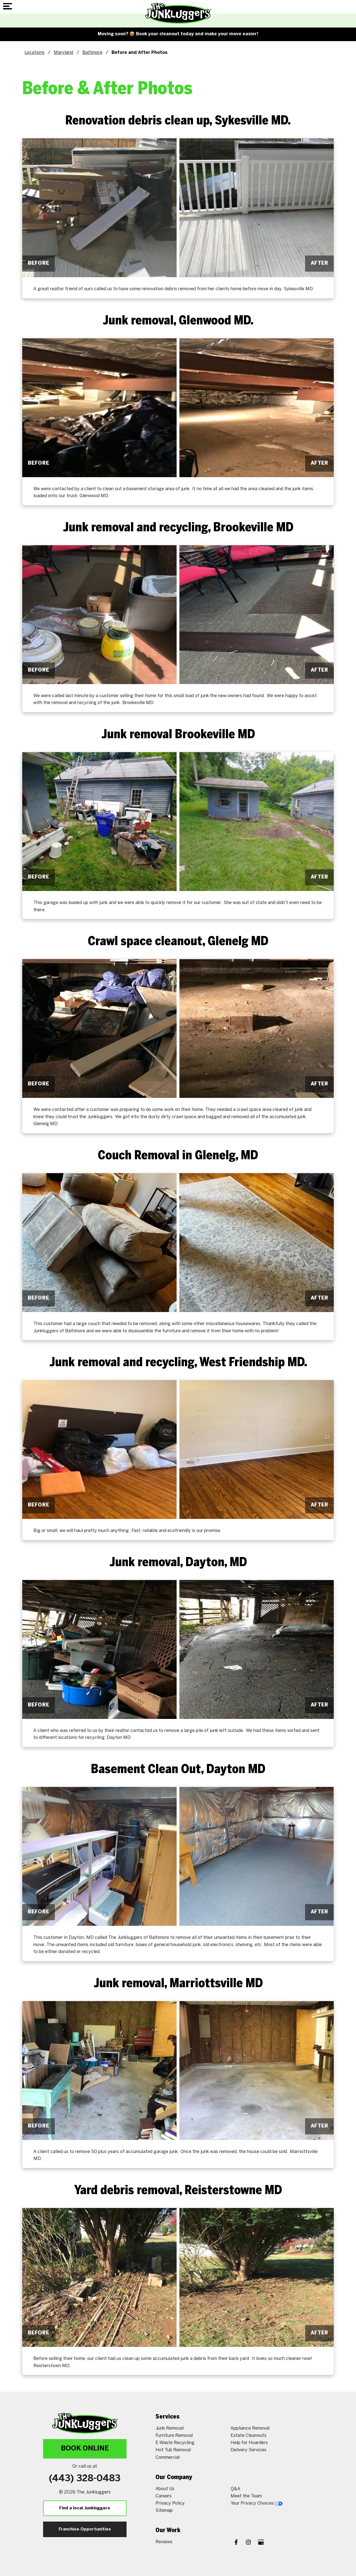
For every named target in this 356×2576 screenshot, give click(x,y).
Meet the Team (246, 2496)
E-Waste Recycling (174, 2443)
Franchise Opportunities (85, 2529)
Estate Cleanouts (248, 2436)
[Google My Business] (261, 2542)
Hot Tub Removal (173, 2450)
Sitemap (164, 2511)
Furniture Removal (174, 2436)
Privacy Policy (170, 2503)
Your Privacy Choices (257, 2503)
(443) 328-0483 (84, 2479)
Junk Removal (169, 2428)
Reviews (163, 2542)
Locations (34, 53)
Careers (163, 2496)
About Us (164, 2489)
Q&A (235, 2489)
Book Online (85, 2448)
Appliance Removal (250, 2428)
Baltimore (92, 53)
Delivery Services (248, 2450)
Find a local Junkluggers (84, 2508)
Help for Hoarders (249, 2443)
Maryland (63, 53)
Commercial (167, 2457)
